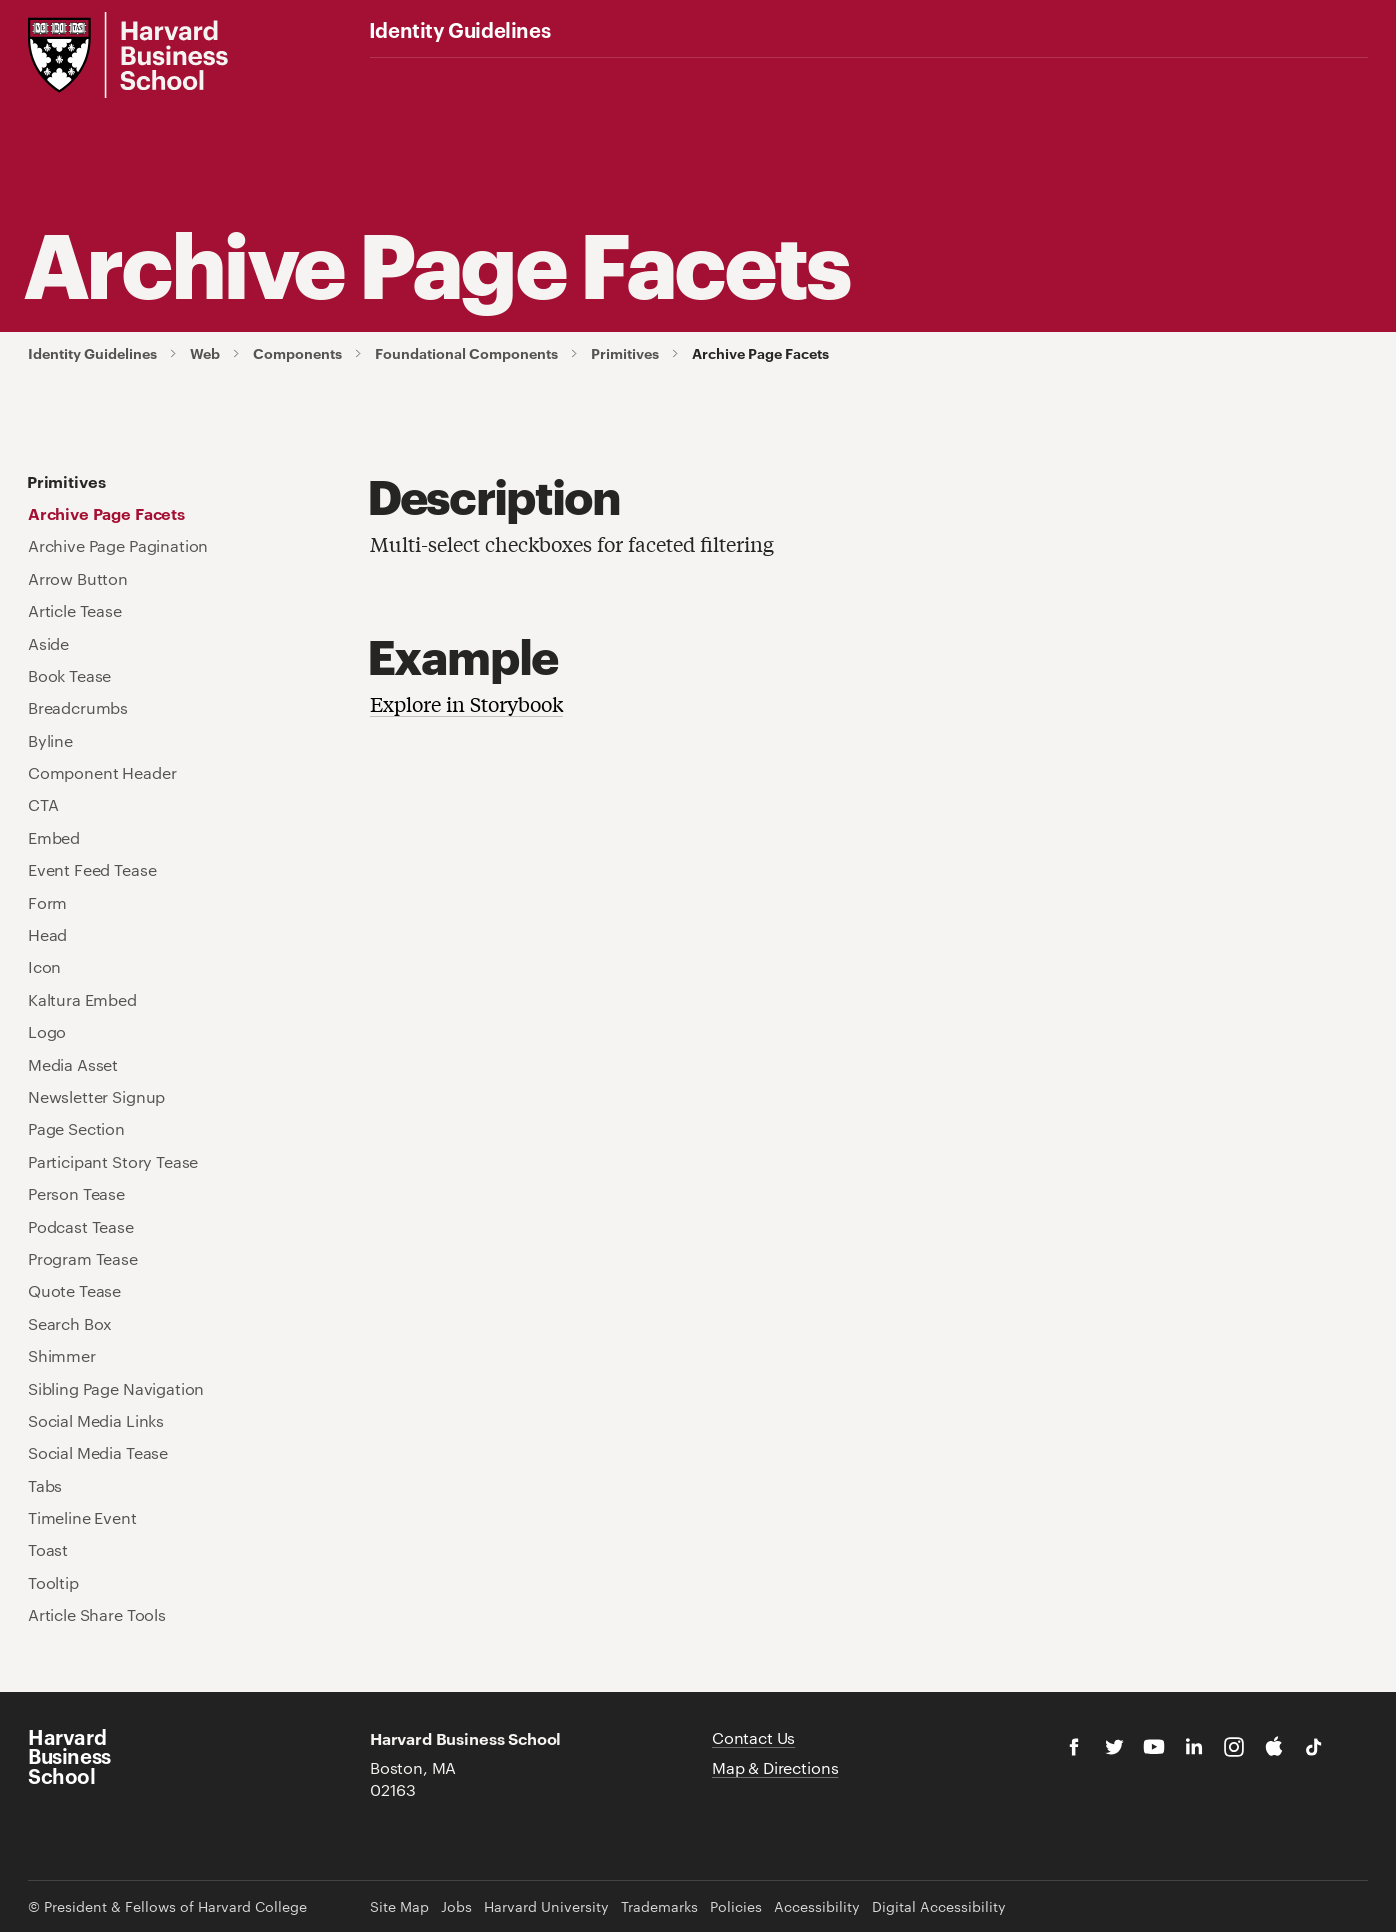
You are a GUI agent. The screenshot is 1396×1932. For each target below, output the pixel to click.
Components (297, 353)
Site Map (399, 1906)
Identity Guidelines (459, 29)
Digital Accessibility (939, 1906)
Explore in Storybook (466, 703)
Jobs (456, 1906)
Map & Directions (775, 1767)
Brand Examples (835, 76)
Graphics (633, 76)
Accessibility (817, 1906)
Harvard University (546, 1906)
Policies (736, 1906)
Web (720, 76)
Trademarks (659, 1906)
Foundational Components (466, 353)
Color (474, 76)
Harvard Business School (69, 1756)
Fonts (554, 76)
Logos (393, 76)
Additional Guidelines (998, 76)
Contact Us (753, 1737)
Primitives (625, 353)
